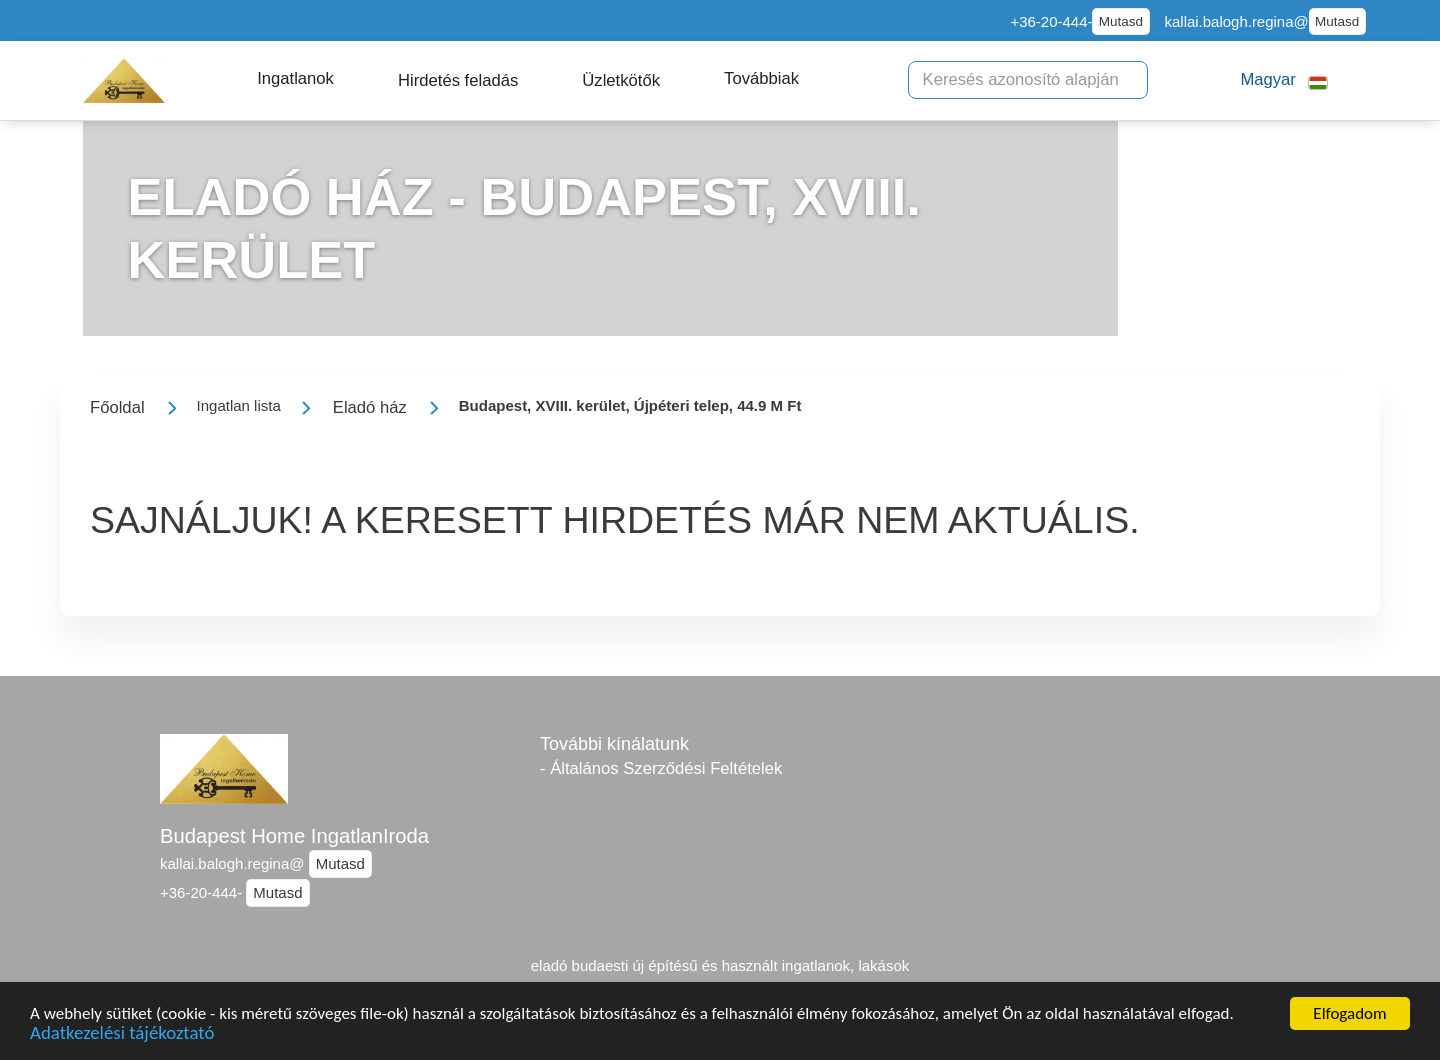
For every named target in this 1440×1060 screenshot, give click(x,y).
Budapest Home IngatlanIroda (294, 836)
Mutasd (1121, 21)
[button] (295, 79)
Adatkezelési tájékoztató (122, 1036)
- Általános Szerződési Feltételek (661, 768)
